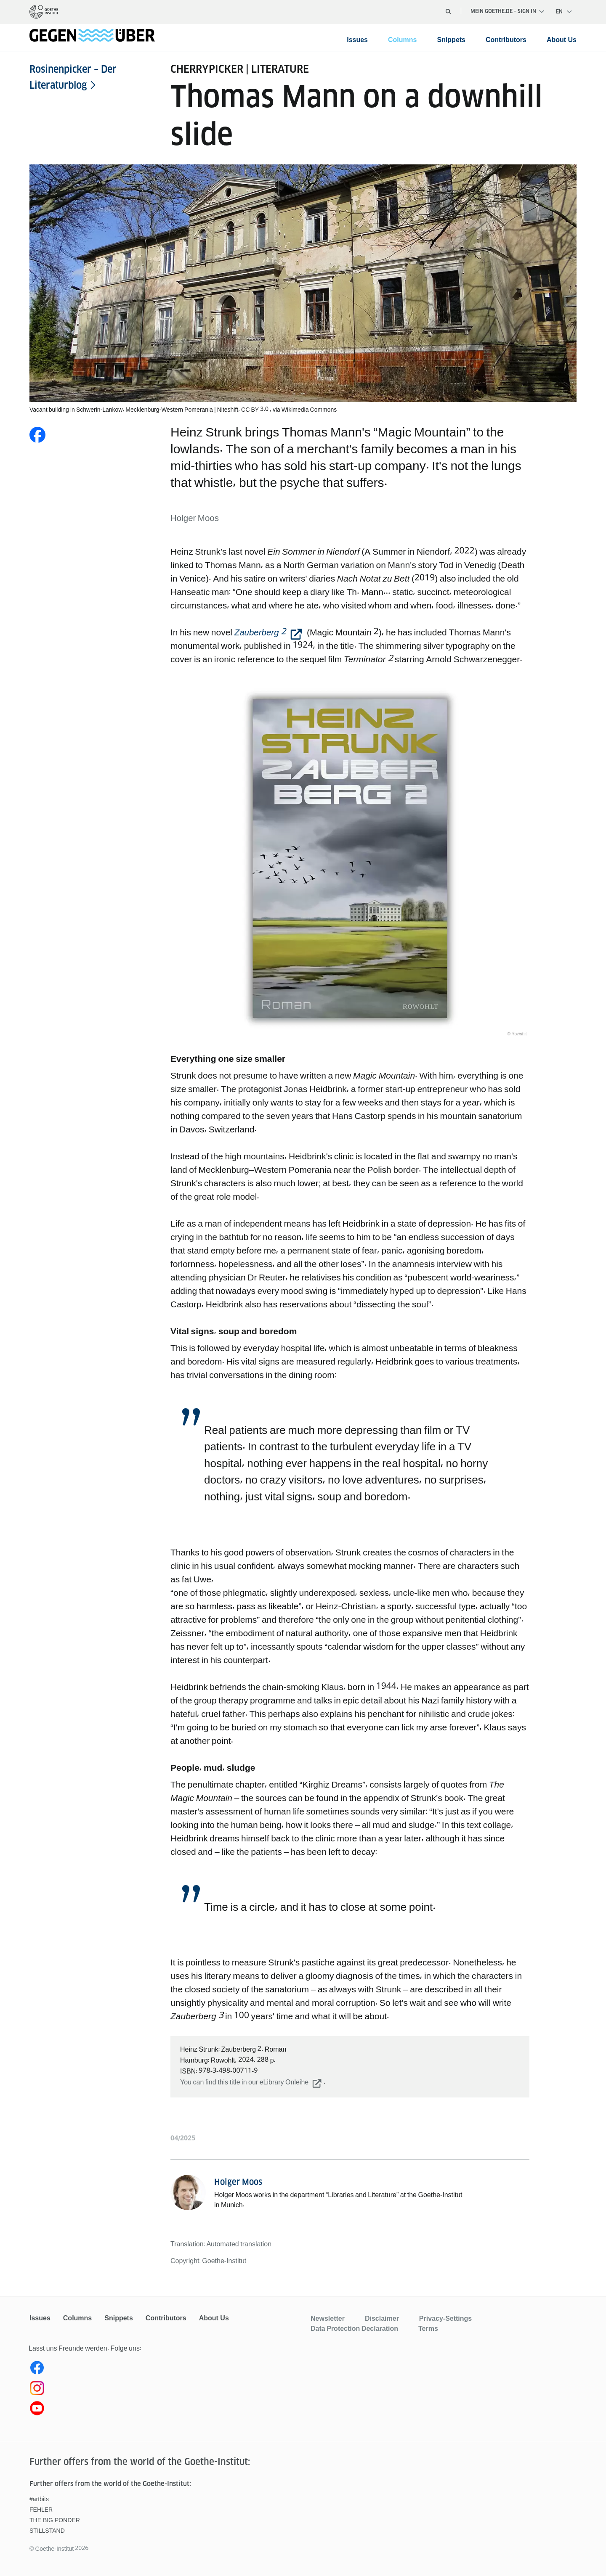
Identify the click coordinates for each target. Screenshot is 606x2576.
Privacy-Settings (445, 2318)
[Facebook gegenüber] (165, 2369)
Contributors (506, 39)
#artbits (39, 2499)
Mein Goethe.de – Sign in (507, 11)
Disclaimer (382, 2318)
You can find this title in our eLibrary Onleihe (244, 2082)
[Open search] (448, 11)
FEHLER (41, 2509)
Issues (357, 39)
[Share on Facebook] (37, 435)
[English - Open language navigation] (564, 11)
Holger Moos (238, 2182)
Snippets (451, 39)
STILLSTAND (47, 2530)
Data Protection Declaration (354, 2328)
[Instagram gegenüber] (165, 2390)
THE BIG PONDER (54, 2520)
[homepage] (43, 12)
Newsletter (328, 2318)
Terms (428, 2328)
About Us (562, 39)
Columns (402, 39)
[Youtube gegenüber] (165, 2410)
